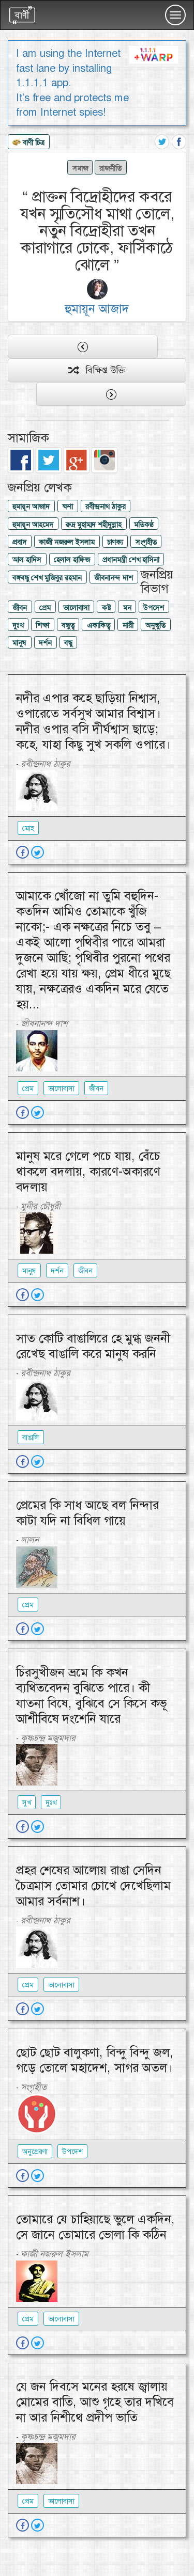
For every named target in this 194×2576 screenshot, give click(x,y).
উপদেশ (153, 607)
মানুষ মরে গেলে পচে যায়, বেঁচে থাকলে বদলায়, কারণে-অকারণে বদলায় (88, 1171)
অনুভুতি (155, 625)
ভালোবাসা (76, 607)
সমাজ (80, 167)
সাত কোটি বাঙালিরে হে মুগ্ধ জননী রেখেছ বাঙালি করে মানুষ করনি (93, 1346)
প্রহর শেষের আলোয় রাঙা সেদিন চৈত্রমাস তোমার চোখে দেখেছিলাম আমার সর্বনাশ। (93, 1885)
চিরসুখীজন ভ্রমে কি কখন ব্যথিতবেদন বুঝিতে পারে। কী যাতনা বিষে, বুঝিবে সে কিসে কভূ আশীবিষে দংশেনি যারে (91, 1696)
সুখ (26, 1802)
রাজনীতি (110, 167)
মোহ (28, 828)
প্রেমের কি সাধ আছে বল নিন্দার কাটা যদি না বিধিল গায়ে (87, 1512)
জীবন (19, 607)
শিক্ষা (42, 625)
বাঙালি (30, 1437)
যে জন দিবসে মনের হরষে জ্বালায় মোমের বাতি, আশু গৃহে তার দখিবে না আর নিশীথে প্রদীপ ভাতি (95, 2402)
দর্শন (45, 642)
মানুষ (19, 642)
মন (127, 607)
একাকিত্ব (98, 625)
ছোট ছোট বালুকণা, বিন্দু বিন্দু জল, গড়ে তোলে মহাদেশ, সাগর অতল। (94, 2060)
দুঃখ (17, 625)
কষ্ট (106, 607)
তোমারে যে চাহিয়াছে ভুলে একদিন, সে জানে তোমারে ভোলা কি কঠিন (95, 2226)
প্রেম (45, 607)
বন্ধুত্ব (68, 625)
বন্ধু (68, 642)
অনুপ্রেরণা (35, 2151)
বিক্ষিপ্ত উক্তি (97, 370)
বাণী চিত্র (28, 143)
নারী (128, 625)
